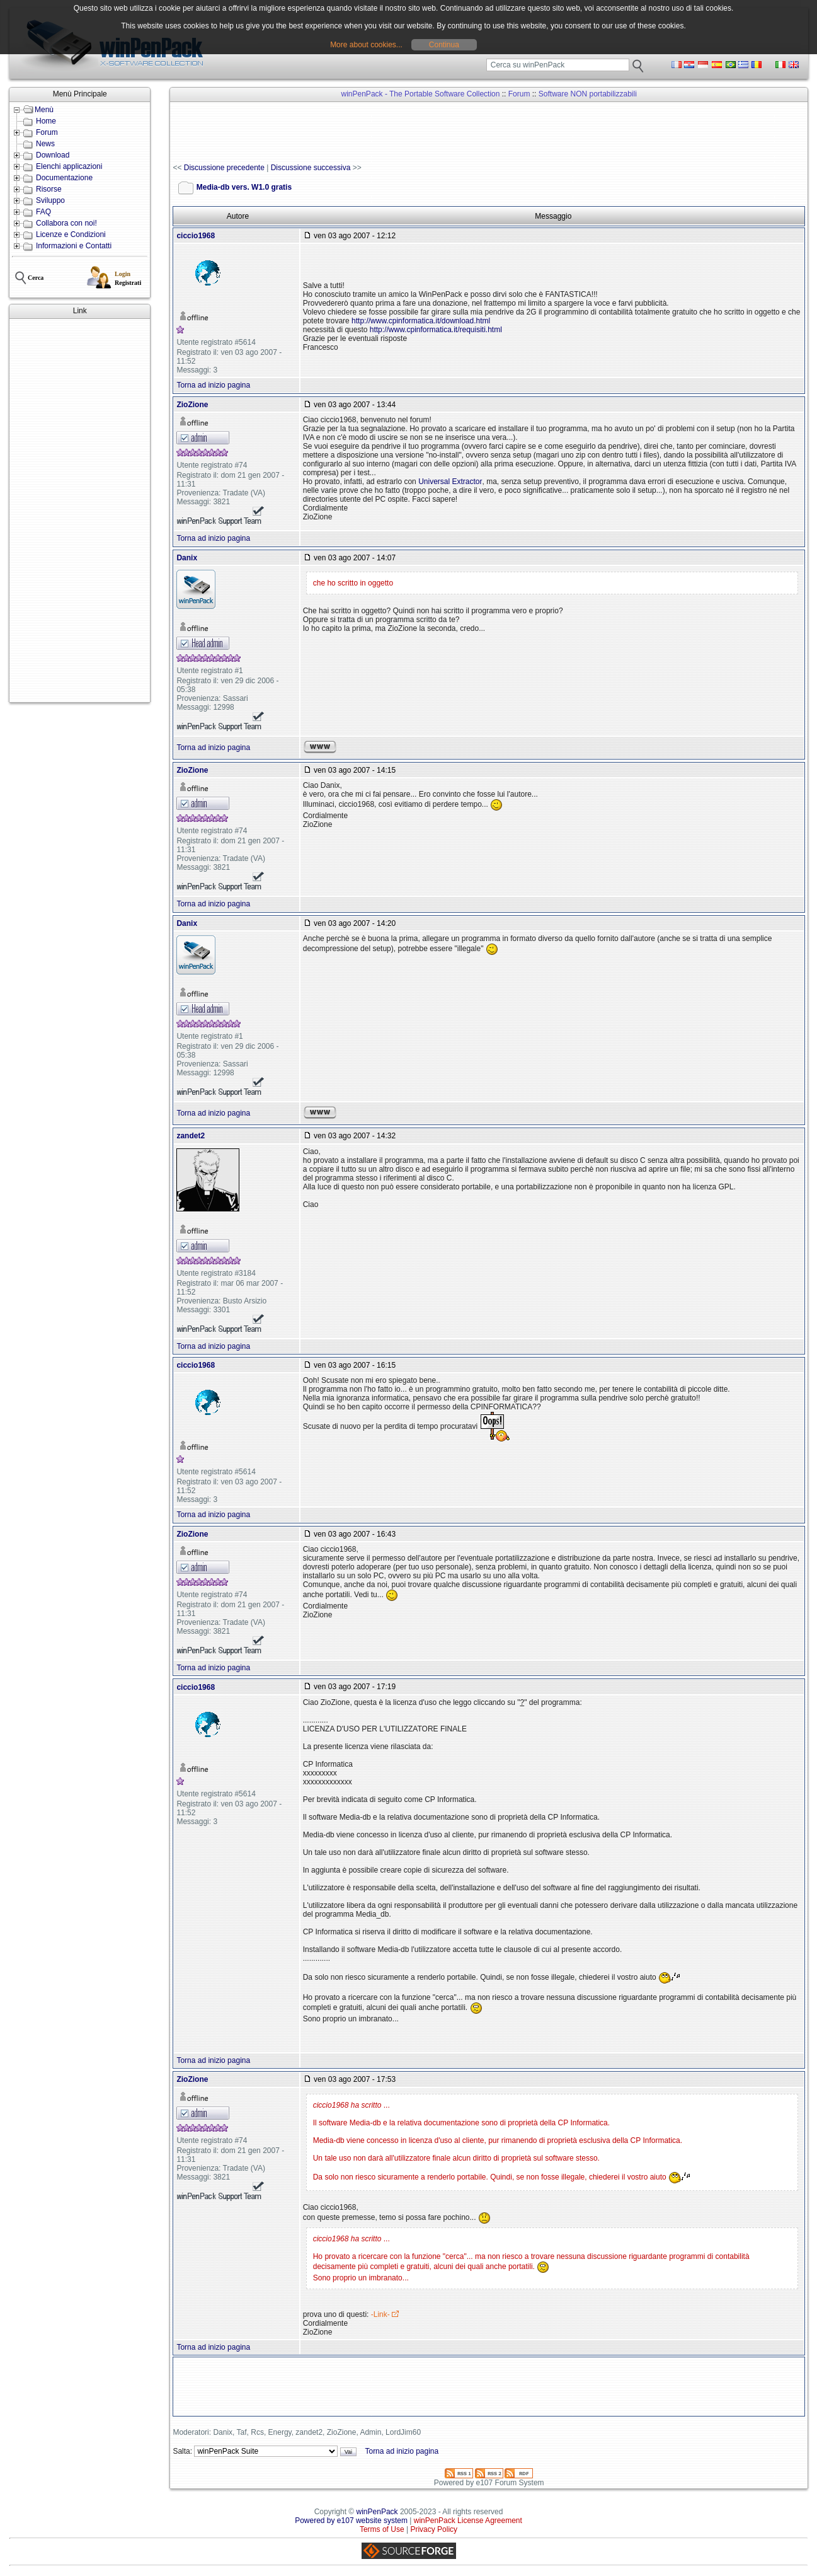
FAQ (43, 211)
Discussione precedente (224, 167)
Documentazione (64, 177)
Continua (444, 44)
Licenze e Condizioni (71, 234)
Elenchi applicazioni (69, 166)
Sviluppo (50, 200)
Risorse (49, 189)
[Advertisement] (79, 510)
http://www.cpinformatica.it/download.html (420, 320)
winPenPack (377, 2511)
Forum (47, 132)
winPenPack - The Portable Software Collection (420, 94)
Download (52, 155)
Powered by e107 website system (351, 2520)
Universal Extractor (450, 481)
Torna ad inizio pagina (213, 385)
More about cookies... (366, 44)
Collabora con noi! (66, 223)
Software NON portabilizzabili (588, 94)
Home (46, 121)
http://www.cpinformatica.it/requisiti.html (436, 329)
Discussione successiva (311, 167)
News (45, 143)
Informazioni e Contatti (73, 245)
